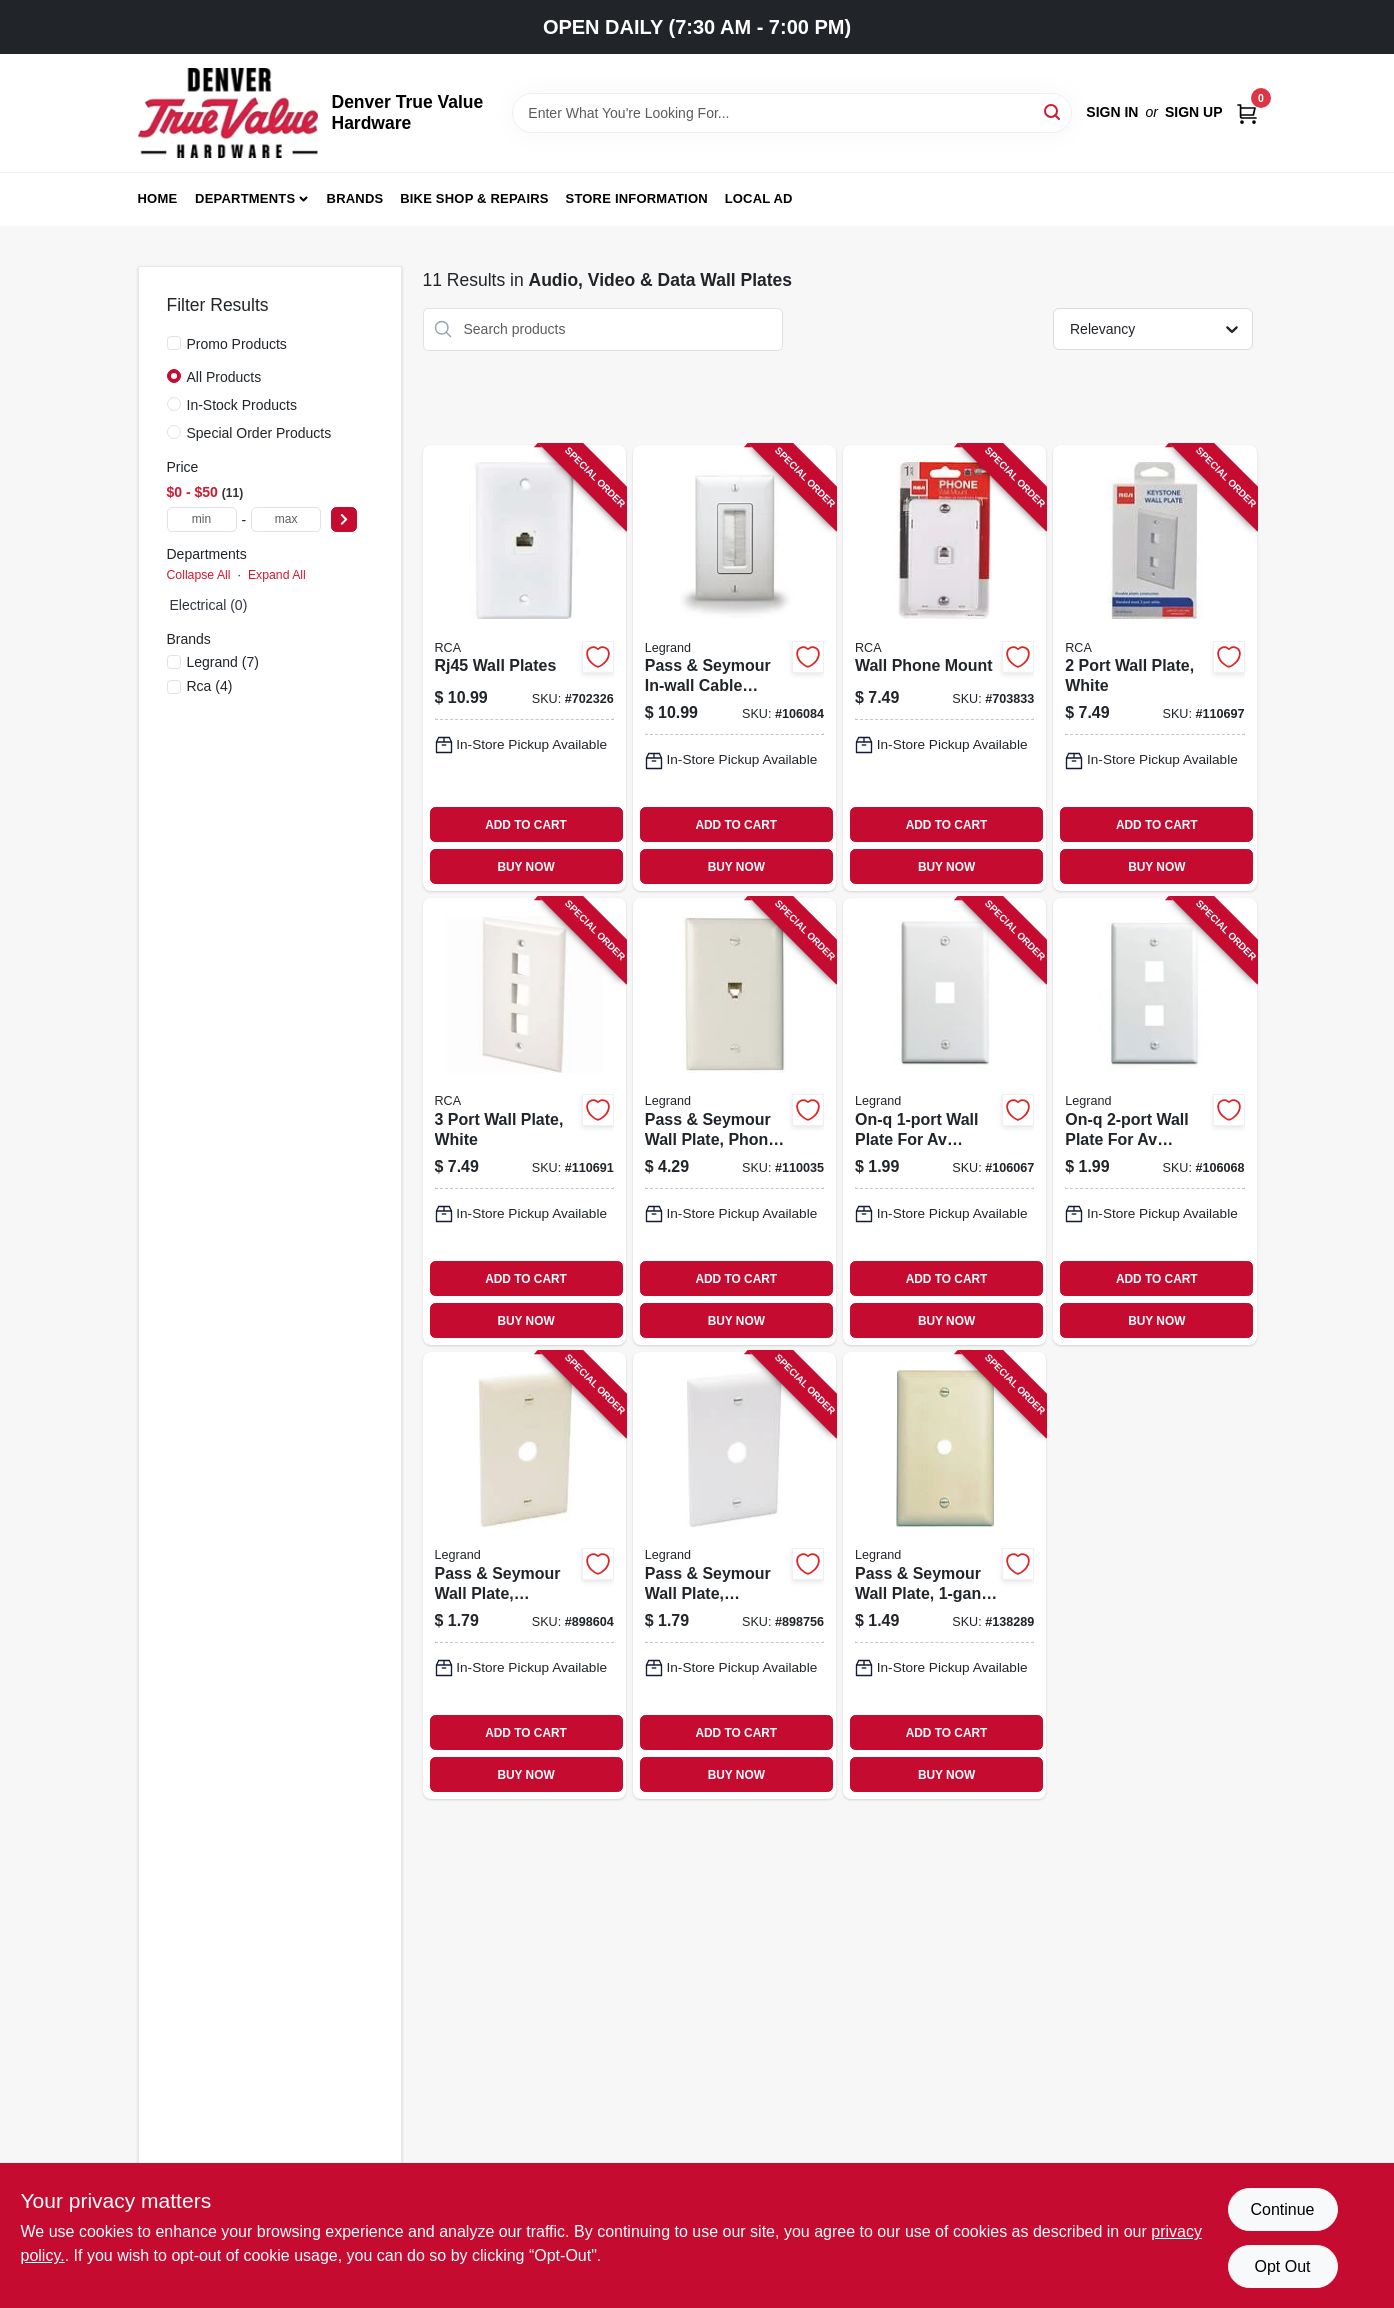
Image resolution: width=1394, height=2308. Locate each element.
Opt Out (1282, 2266)
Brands (355, 198)
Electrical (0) (209, 605)
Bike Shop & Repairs (474, 198)
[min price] (202, 519)
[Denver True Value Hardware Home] (228, 113)
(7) (223, 662)
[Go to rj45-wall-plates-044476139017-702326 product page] (524, 668)
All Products (224, 377)
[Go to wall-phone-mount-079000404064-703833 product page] (944, 668)
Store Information (637, 198)
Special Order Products (259, 433)
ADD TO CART (526, 825)
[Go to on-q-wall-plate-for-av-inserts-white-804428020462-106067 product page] (944, 1121)
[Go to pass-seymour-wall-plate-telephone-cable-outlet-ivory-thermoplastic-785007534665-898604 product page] (524, 1575)
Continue (1282, 2209)
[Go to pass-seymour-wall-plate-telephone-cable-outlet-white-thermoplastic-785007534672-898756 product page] (734, 1575)
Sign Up (1194, 112)
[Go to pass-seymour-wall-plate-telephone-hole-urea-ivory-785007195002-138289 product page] (944, 1575)
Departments (245, 198)
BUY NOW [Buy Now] (525, 867)
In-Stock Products (242, 405)
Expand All (277, 575)
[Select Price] (344, 519)
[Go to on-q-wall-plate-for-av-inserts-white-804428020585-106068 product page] (1154, 1121)
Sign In (1112, 112)
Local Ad (759, 198)
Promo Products (237, 344)
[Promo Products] (174, 343)
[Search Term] (792, 113)
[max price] (286, 519)
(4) (210, 686)
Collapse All (199, 575)
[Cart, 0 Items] (1247, 112)
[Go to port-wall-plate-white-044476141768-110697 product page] (1154, 668)
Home (158, 198)
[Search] (1053, 111)
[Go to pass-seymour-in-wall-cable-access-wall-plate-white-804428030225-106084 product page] (734, 668)
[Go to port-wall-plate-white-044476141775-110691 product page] (524, 1121)
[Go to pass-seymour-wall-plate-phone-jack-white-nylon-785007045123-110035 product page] (734, 1121)
